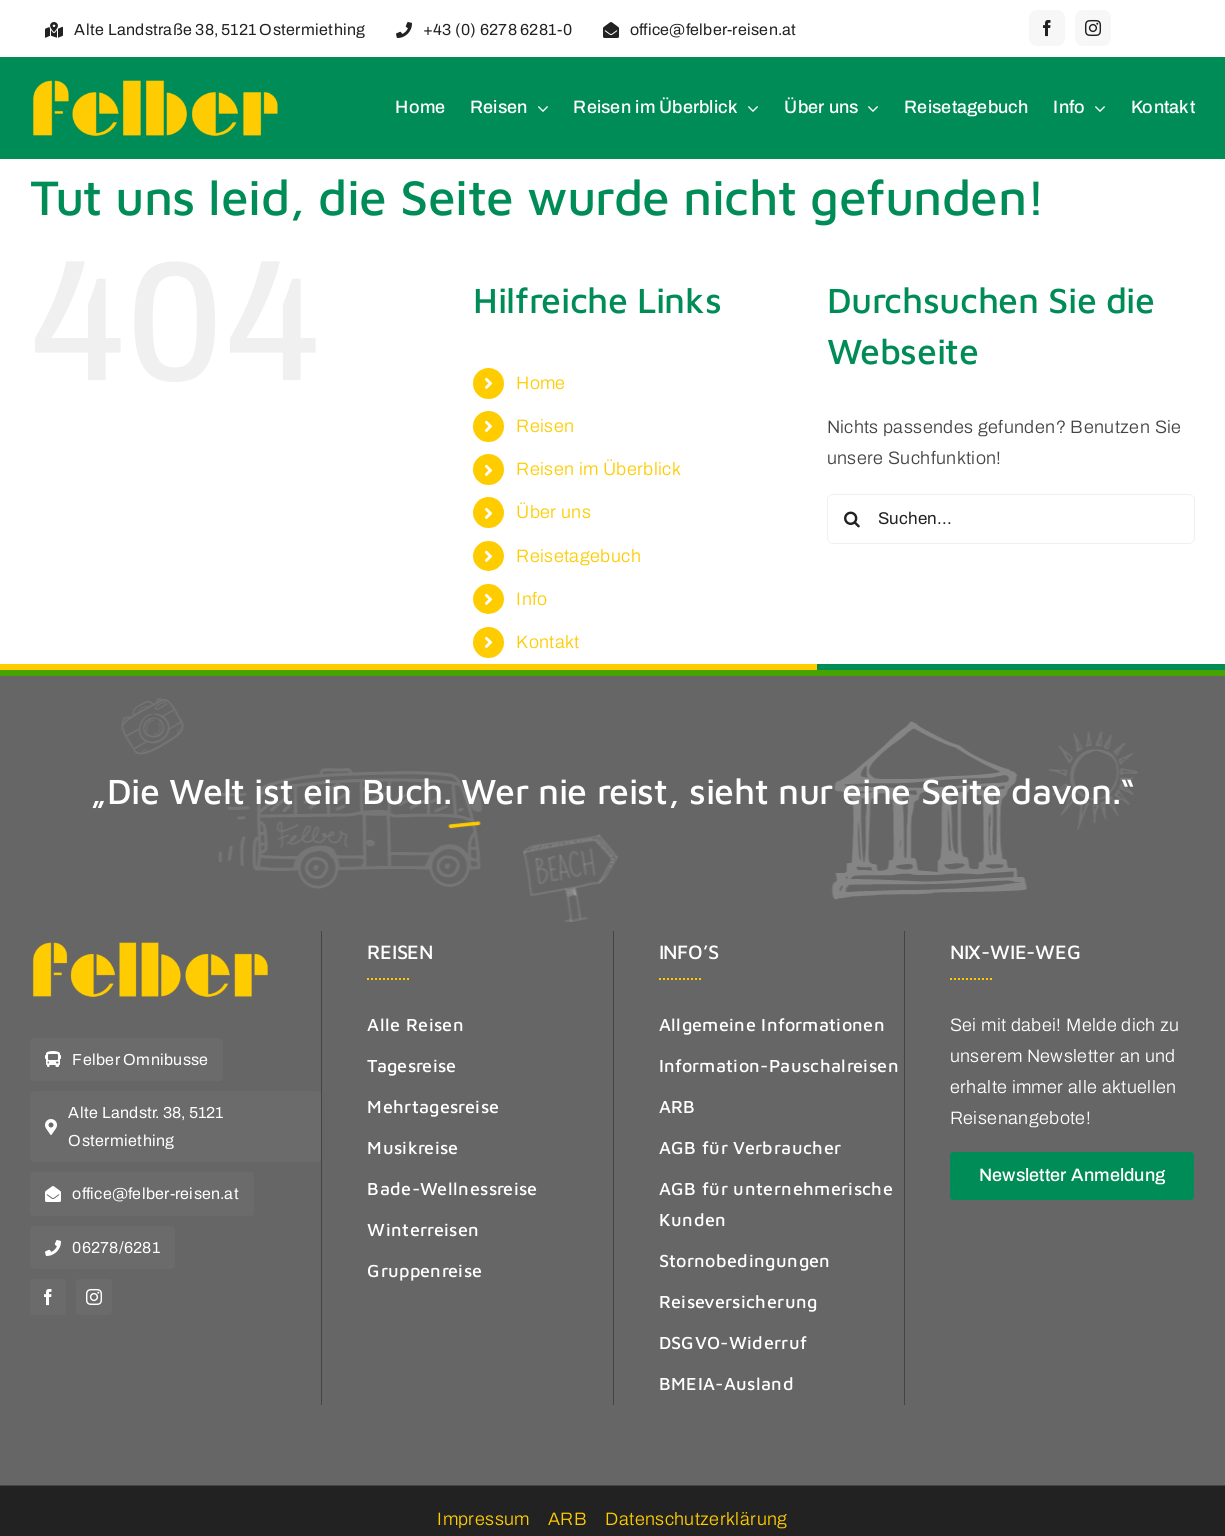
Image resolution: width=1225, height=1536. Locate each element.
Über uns (553, 512)
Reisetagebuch (578, 556)
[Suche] (852, 519)
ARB (567, 1519)
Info (531, 599)
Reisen (545, 426)
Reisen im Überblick (598, 469)
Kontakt (548, 642)
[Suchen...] (1011, 519)
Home (540, 383)
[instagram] (1093, 28)
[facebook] (1047, 28)
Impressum (483, 1519)
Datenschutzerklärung (696, 1519)
